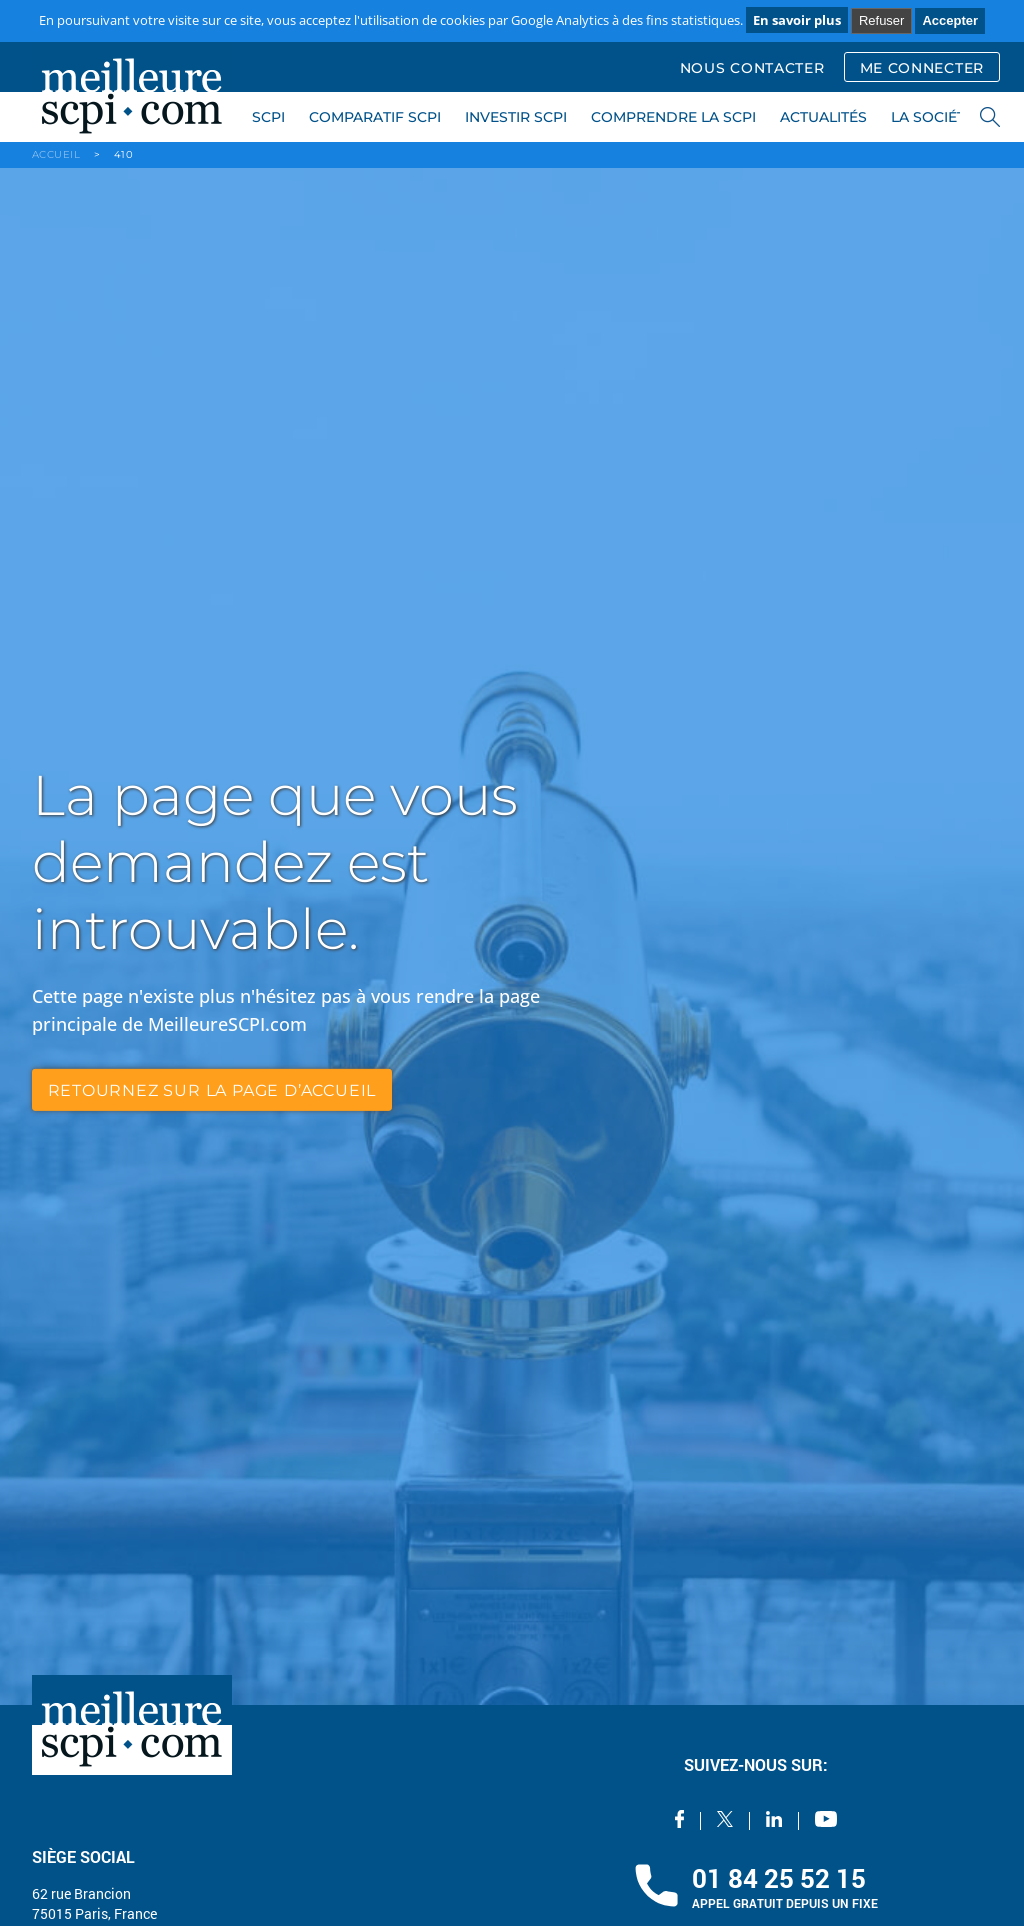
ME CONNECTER (922, 68)
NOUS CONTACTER (752, 68)
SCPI (268, 117)
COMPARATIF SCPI (375, 117)
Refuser (882, 20)
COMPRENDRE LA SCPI (673, 117)
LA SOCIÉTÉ (932, 117)
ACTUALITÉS (823, 117)
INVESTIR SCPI (516, 117)
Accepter (950, 20)
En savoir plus (797, 20)
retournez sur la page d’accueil (212, 1089)
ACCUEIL (56, 154)
